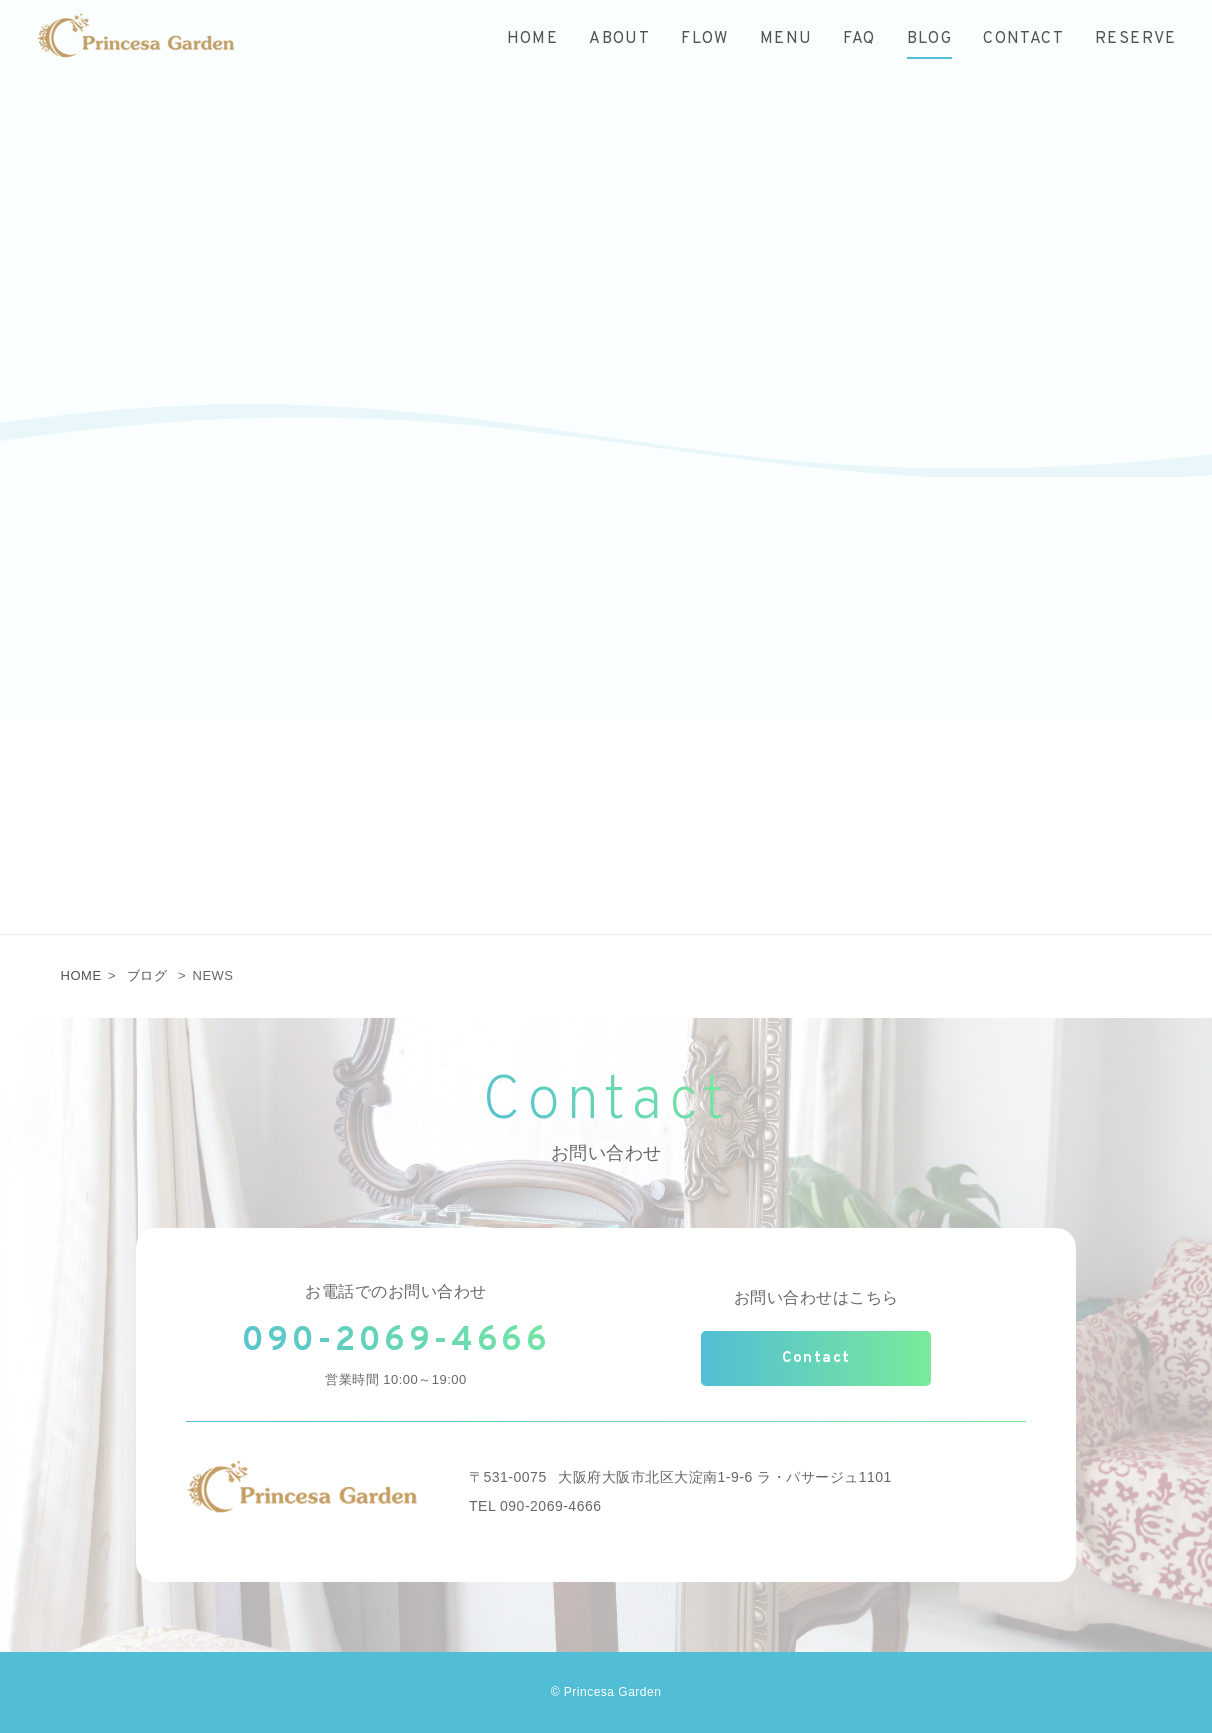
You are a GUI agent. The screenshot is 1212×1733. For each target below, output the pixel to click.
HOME (81, 975)
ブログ (147, 975)
